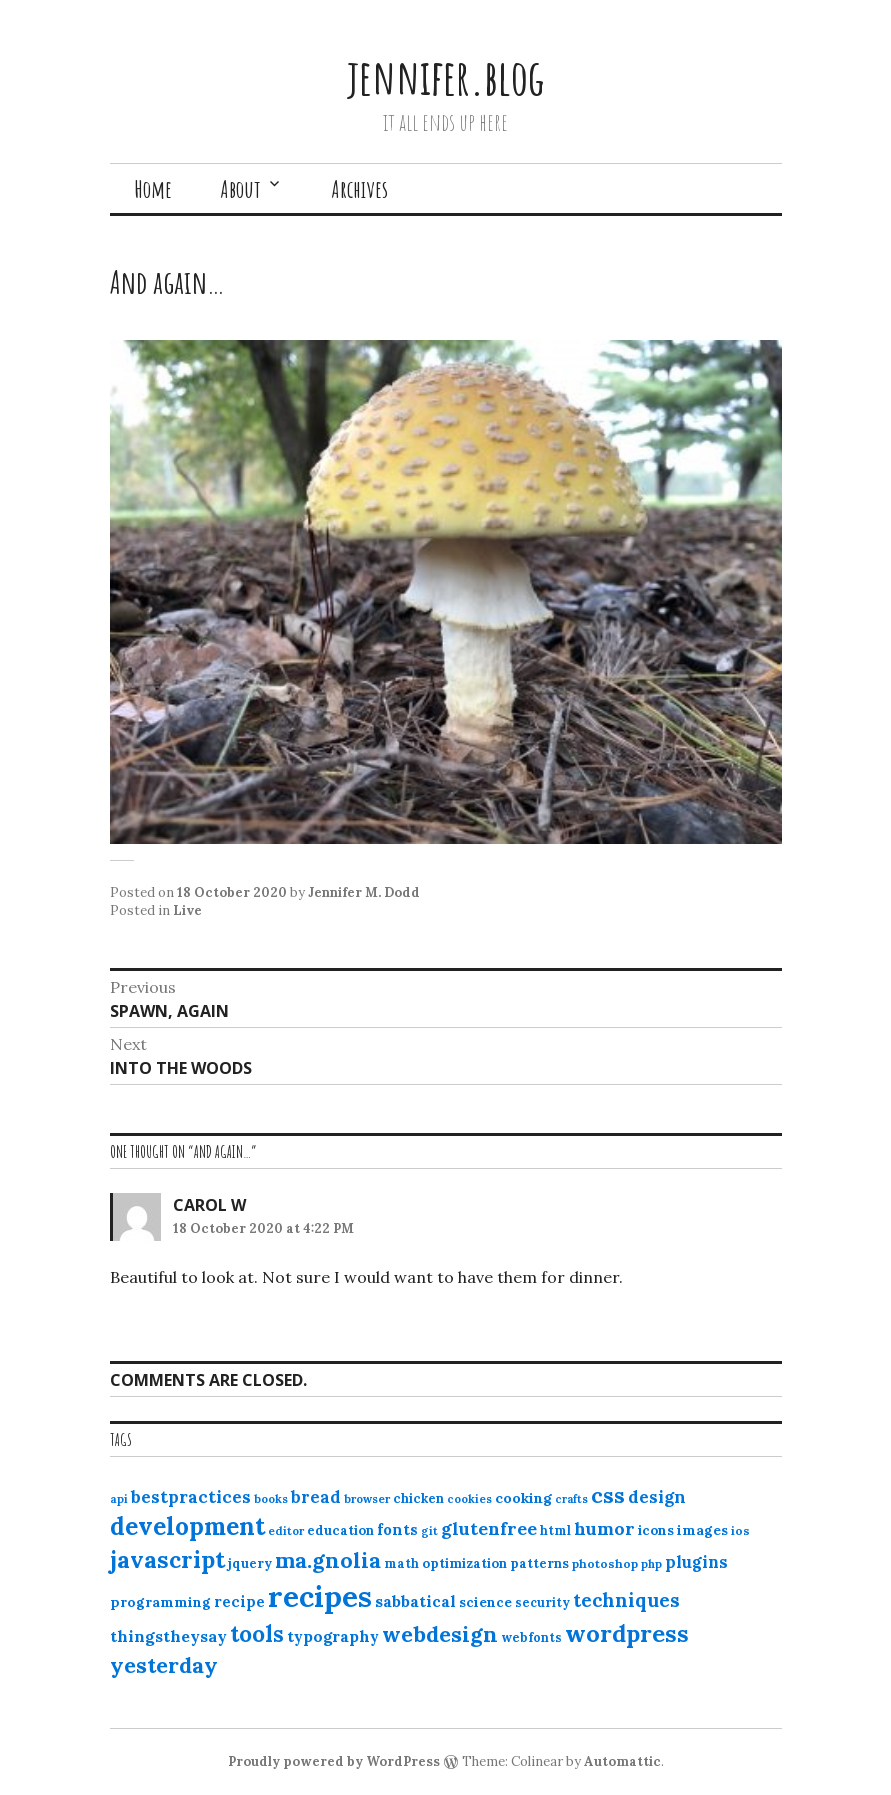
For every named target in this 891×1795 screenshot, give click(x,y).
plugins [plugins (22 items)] (696, 1562)
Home (153, 189)
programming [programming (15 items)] (160, 1602)
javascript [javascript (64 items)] (167, 1559)
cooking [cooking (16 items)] (523, 1498)
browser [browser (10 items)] (367, 1499)
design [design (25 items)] (657, 1497)
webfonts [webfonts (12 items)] (531, 1637)
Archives (359, 189)
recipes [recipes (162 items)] (320, 1596)
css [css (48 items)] (608, 1495)
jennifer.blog (446, 76)
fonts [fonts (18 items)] (397, 1529)
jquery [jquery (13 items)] (250, 1563)
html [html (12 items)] (555, 1530)
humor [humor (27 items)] (604, 1528)
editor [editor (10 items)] (286, 1531)
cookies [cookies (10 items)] (469, 1499)
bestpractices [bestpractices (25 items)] (191, 1497)
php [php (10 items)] (651, 1564)
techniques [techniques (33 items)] (626, 1600)
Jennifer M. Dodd (364, 892)
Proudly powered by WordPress (334, 1761)
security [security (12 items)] (542, 1602)
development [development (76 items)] (187, 1526)
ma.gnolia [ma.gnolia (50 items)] (328, 1560)
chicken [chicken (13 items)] (418, 1498)
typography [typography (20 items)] (333, 1636)
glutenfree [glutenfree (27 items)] (489, 1528)
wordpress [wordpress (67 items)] (627, 1633)
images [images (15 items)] (702, 1530)
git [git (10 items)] (429, 1531)
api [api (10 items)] (119, 1499)
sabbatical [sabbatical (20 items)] (415, 1601)
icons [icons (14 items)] (656, 1530)
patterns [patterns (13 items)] (539, 1563)
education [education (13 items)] (340, 1530)
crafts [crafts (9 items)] (571, 1499)
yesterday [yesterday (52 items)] (164, 1665)
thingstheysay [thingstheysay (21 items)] (168, 1636)
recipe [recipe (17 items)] (239, 1601)
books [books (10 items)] (271, 1499)
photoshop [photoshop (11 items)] (605, 1563)
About (240, 189)
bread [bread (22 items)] (316, 1497)
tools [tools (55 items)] (257, 1634)
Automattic (622, 1761)
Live (187, 910)
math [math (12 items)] (401, 1563)
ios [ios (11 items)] (740, 1530)
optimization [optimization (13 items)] (464, 1563)
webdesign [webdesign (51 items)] (440, 1634)
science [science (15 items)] (485, 1602)
